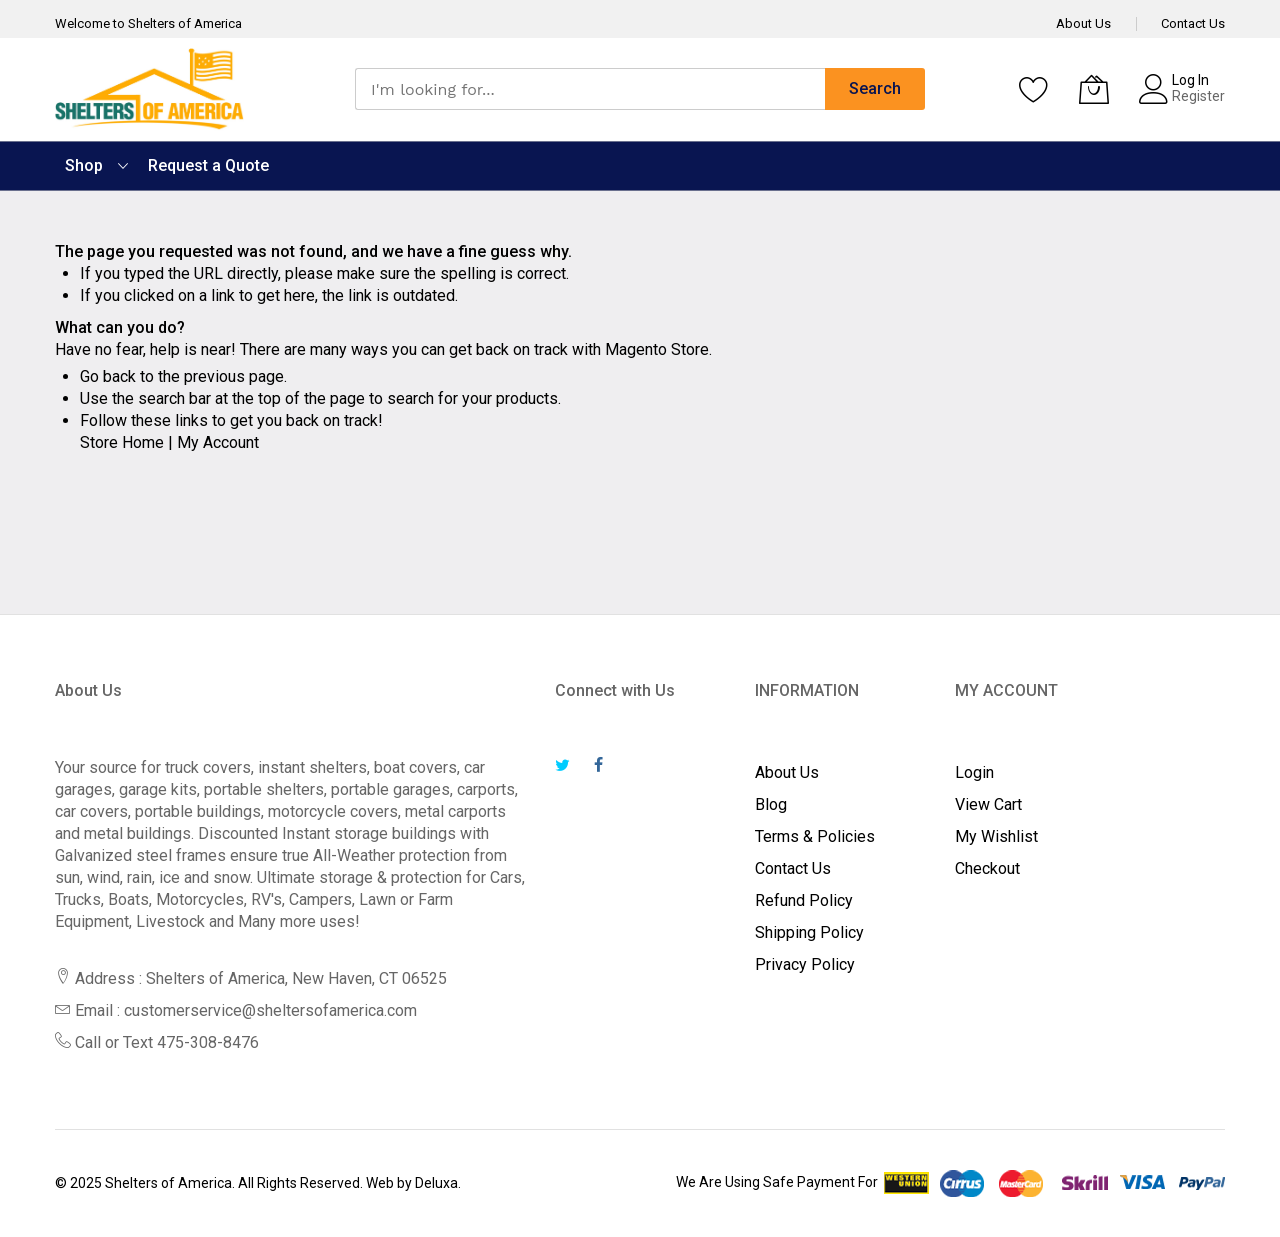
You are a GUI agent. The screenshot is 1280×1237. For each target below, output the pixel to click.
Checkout (987, 868)
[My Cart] (1094, 89)
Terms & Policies (815, 836)
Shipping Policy (809, 932)
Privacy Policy (805, 964)
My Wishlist (996, 836)
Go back (108, 376)
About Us (1083, 23)
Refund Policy (804, 900)
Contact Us (1193, 23)
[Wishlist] (1034, 89)
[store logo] (149, 89)
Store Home (122, 442)
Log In (1190, 80)
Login (974, 772)
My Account (218, 442)
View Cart (988, 804)
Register (1198, 96)
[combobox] (590, 89)
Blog (771, 804)
